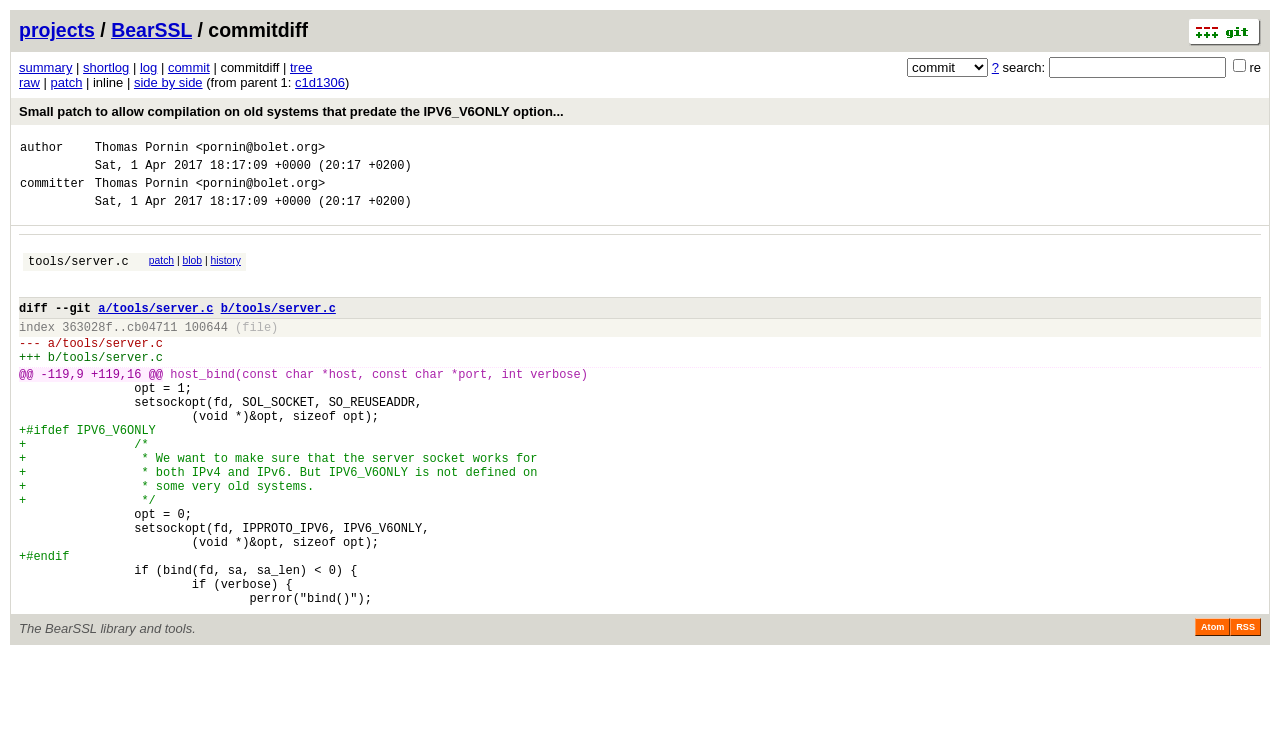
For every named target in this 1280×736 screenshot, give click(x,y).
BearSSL (151, 30)
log (148, 67)
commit (189, 67)
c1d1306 (320, 82)
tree (301, 67)
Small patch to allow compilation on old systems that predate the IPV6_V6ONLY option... (291, 111)
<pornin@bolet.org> (261, 149)
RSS (1245, 708)
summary (45, 67)
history (225, 272)
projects (57, 30)
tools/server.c (78, 275)
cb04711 (152, 350)
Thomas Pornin (142, 149)
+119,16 (116, 406)
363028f (87, 350)
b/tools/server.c (278, 328)
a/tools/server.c (155, 328)
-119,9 (62, 406)
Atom (1212, 708)
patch (67, 82)
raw (29, 82)
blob (193, 272)
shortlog (106, 67)
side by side (168, 82)
